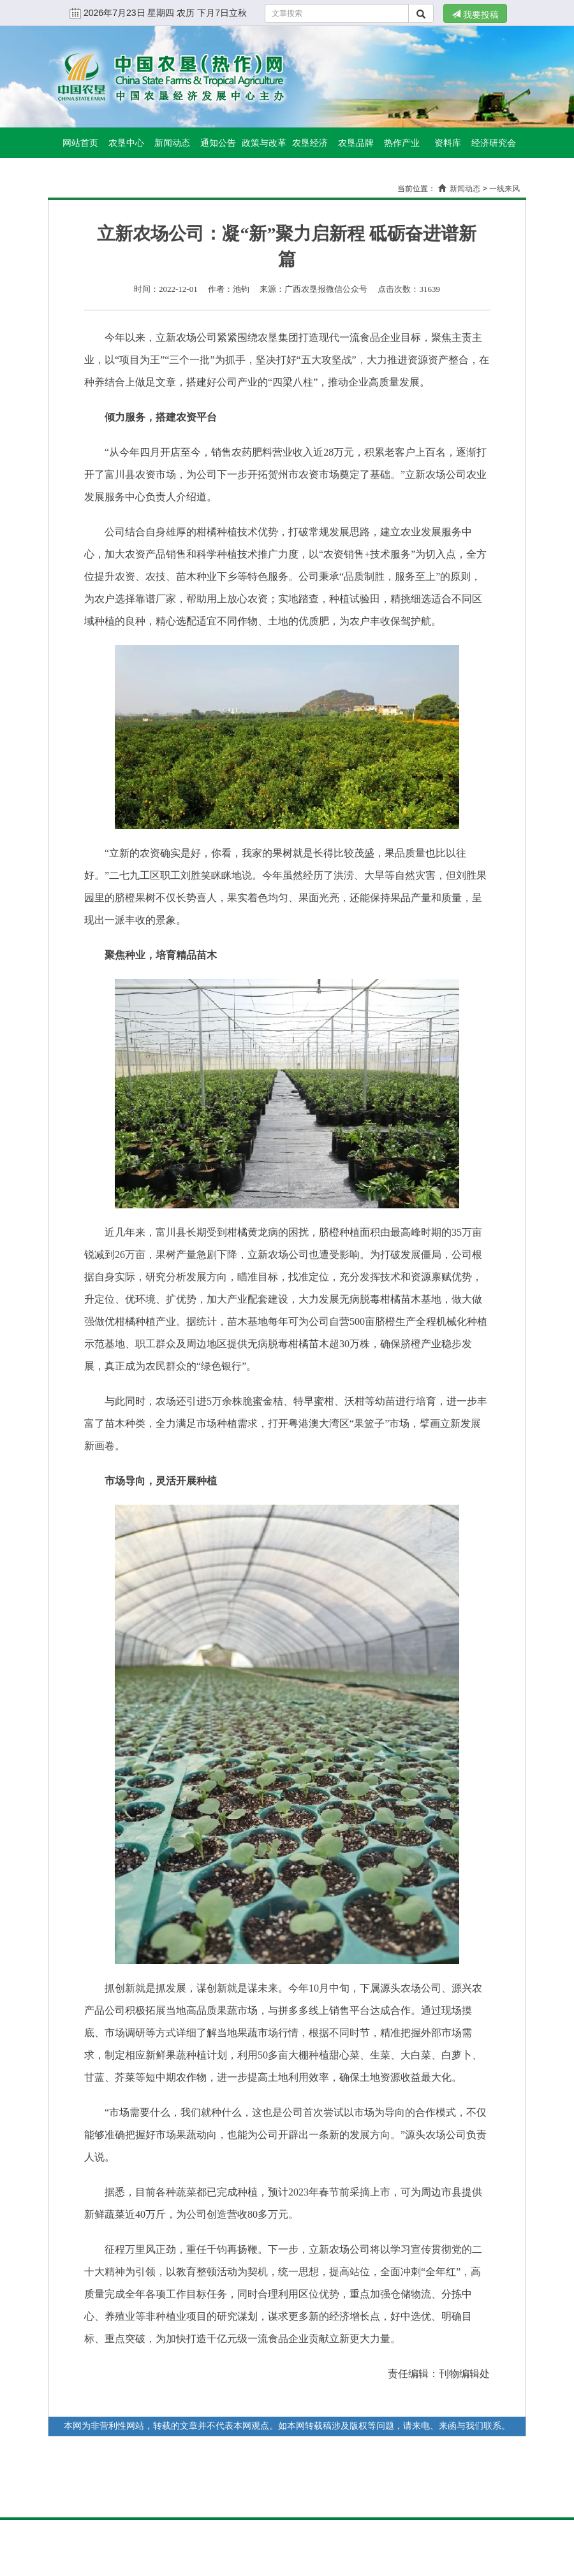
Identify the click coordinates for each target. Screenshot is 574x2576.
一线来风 (504, 188)
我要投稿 (475, 15)
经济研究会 (493, 143)
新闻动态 (172, 143)
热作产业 (402, 143)
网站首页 (80, 143)
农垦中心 (126, 143)
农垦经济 (310, 143)
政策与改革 (264, 143)
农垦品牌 (356, 143)
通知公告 (218, 143)
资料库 (447, 143)
